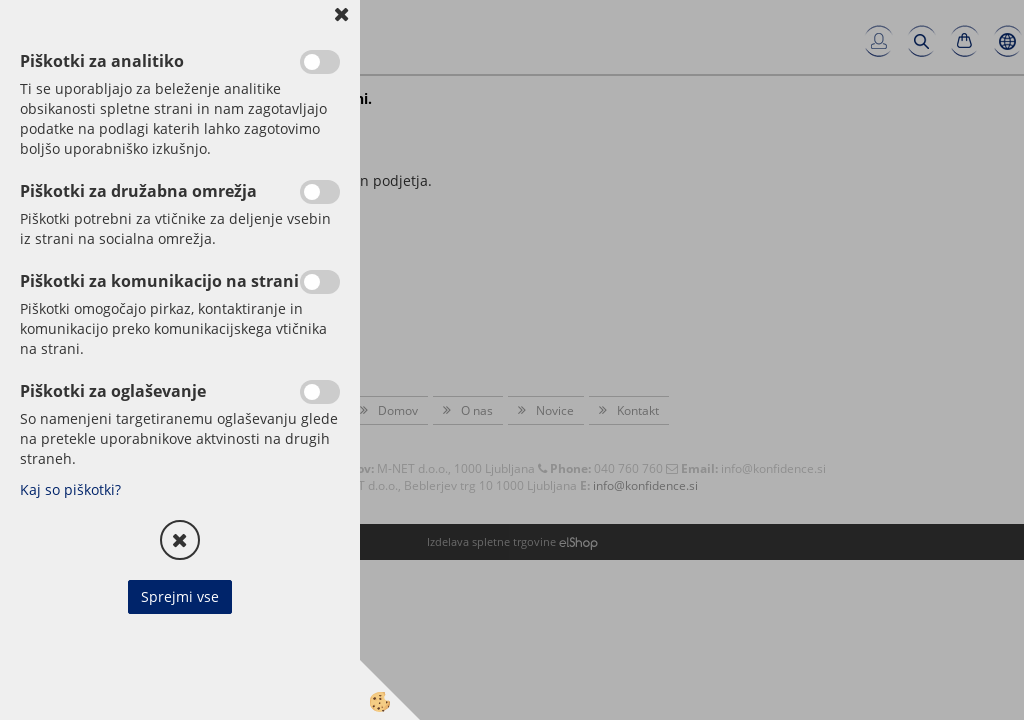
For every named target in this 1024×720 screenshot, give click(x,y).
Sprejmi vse (180, 596)
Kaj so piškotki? (70, 489)
